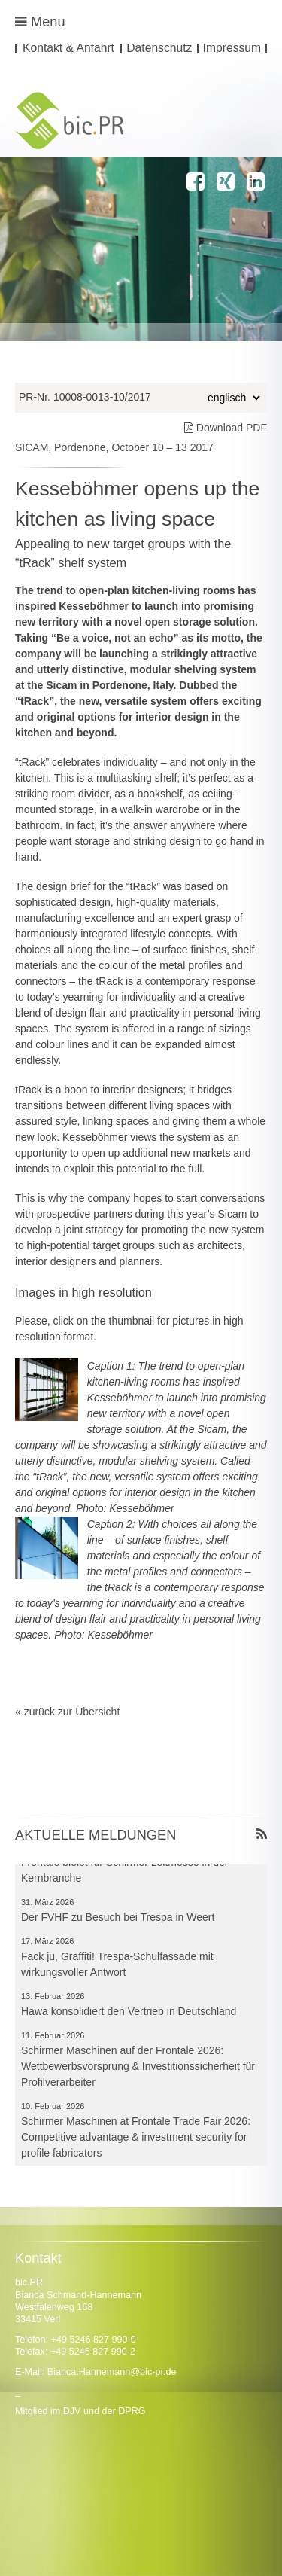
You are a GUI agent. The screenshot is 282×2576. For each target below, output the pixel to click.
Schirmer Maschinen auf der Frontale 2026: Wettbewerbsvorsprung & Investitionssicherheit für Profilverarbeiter (138, 2068)
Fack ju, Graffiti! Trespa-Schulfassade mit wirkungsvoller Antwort (117, 1966)
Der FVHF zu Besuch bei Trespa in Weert (117, 1919)
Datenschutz (159, 48)
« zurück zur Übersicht (67, 1712)
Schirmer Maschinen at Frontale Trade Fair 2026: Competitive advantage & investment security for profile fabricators (135, 2139)
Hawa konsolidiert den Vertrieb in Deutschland (128, 2013)
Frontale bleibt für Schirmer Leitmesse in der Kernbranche (124, 1872)
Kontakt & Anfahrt (68, 48)
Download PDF (225, 428)
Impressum (232, 48)
